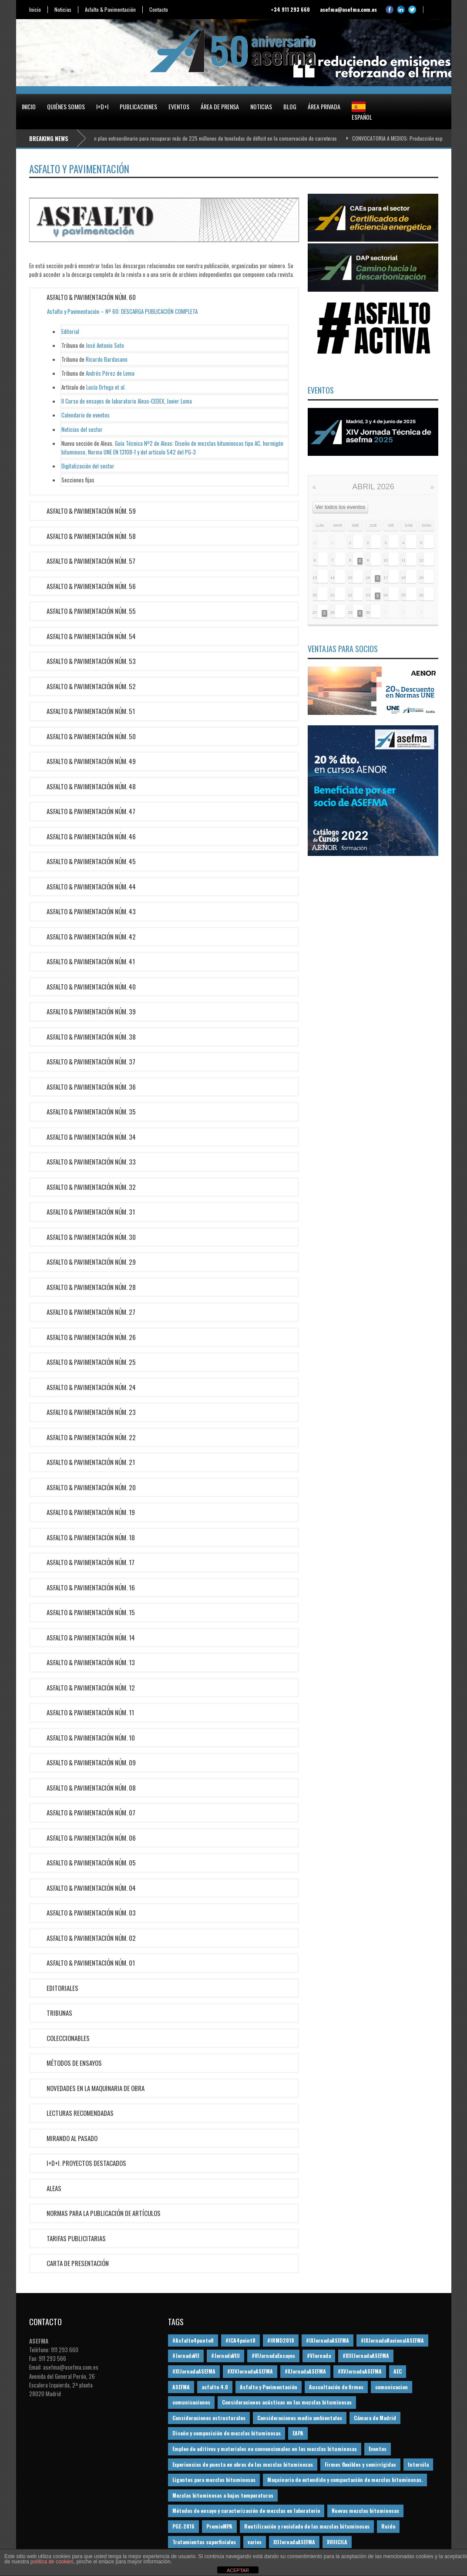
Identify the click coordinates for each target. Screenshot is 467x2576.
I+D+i (102, 106)
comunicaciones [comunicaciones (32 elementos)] (191, 2402)
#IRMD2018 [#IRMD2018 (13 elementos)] (280, 2340)
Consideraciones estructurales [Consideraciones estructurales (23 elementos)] (208, 2417)
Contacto (158, 9)
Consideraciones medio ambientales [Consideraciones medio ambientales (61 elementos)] (299, 2417)
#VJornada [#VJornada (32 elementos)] (319, 2355)
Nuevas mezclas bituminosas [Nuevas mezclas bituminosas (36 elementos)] (365, 2510)
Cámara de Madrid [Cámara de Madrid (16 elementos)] (375, 2417)
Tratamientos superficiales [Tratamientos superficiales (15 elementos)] (204, 2542)
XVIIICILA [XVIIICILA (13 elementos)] (337, 2542)
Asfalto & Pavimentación (110, 9)
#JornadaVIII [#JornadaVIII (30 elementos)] (225, 2355)
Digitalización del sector (87, 465)
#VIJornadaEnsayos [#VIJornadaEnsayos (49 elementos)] (273, 2355)
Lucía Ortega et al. (106, 387)
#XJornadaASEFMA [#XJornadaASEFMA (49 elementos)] (305, 2371)
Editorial (70, 331)
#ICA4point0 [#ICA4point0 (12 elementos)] (240, 2340)
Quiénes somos (66, 106)
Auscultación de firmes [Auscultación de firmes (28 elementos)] (336, 2387)
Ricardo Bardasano (107, 359)
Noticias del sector (82, 429)
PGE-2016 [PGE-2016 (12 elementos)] (183, 2526)
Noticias (62, 9)
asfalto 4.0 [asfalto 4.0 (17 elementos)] (215, 2387)
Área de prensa (220, 106)
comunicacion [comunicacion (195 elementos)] (391, 2387)
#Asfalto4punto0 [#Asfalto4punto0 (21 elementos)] (193, 2340)
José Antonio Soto (105, 345)
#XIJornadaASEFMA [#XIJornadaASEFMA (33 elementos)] (193, 2371)
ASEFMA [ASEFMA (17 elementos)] (181, 2387)
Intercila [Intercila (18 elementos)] (418, 2464)
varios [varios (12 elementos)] (255, 2542)
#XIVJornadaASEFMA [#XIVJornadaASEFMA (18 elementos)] (250, 2371)
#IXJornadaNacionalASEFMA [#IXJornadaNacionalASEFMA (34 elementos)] (392, 2340)
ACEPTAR (238, 2570)
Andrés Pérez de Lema (110, 373)
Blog (289, 106)
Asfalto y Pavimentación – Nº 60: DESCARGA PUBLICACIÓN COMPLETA (122, 311)
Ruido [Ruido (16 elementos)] (388, 2526)
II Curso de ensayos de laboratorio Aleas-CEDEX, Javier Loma (126, 401)
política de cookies (52, 2562)
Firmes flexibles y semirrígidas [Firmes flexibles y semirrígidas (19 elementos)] (360, 2464)
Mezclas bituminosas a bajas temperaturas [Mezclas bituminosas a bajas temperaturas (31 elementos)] (222, 2495)
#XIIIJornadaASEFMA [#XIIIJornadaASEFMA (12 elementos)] (366, 2355)
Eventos (178, 106)
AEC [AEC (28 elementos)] (397, 2371)
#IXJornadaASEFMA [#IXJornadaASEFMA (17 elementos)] (327, 2340)
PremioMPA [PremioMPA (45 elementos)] (219, 2526)
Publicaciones (138, 106)
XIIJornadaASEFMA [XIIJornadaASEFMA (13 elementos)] (294, 2542)
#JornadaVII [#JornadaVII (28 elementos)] (185, 2355)
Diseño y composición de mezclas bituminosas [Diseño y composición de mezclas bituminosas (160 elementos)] (226, 2433)
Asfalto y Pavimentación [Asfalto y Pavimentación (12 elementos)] (268, 2387)
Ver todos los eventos (341, 507)
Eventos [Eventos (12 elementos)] (377, 2448)
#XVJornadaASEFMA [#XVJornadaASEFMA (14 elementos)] (360, 2371)
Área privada (324, 106)
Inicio (35, 9)
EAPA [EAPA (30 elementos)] (297, 2433)
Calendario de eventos (85, 415)
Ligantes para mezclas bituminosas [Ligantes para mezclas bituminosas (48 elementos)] (213, 2479)
